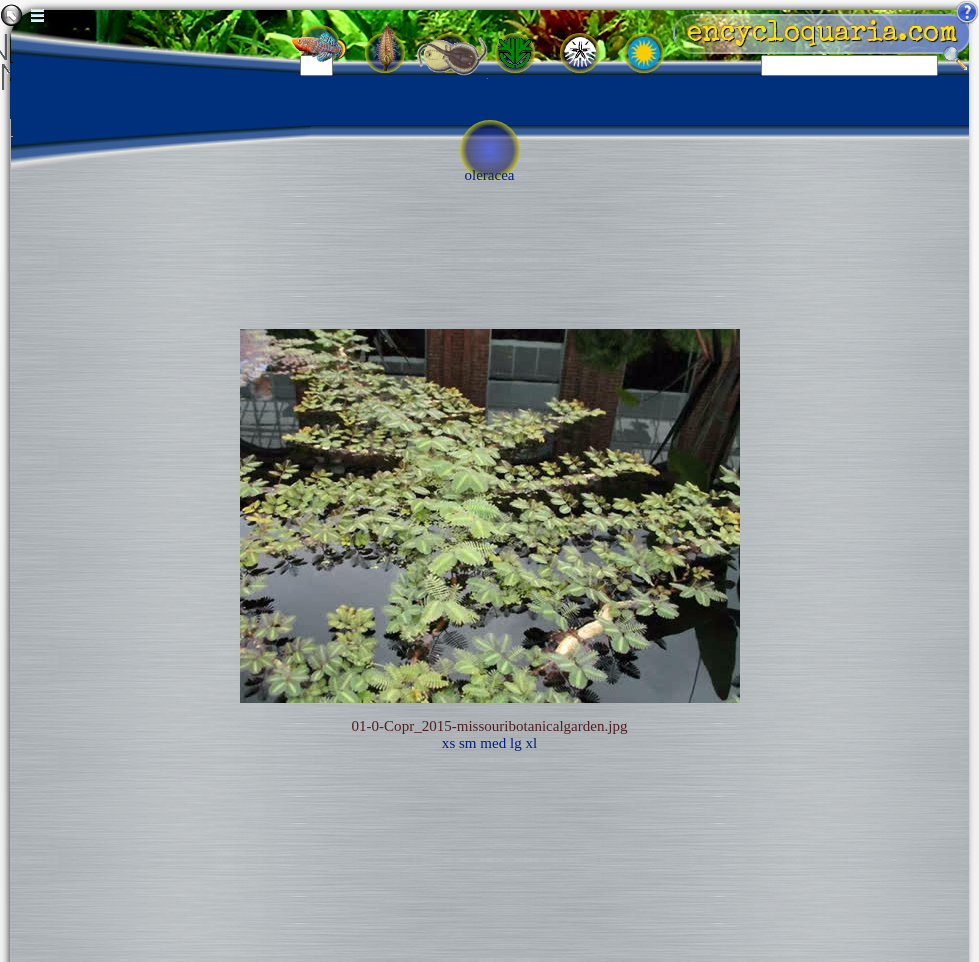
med (493, 743)
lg (516, 743)
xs (448, 743)
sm (468, 743)
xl (531, 743)
